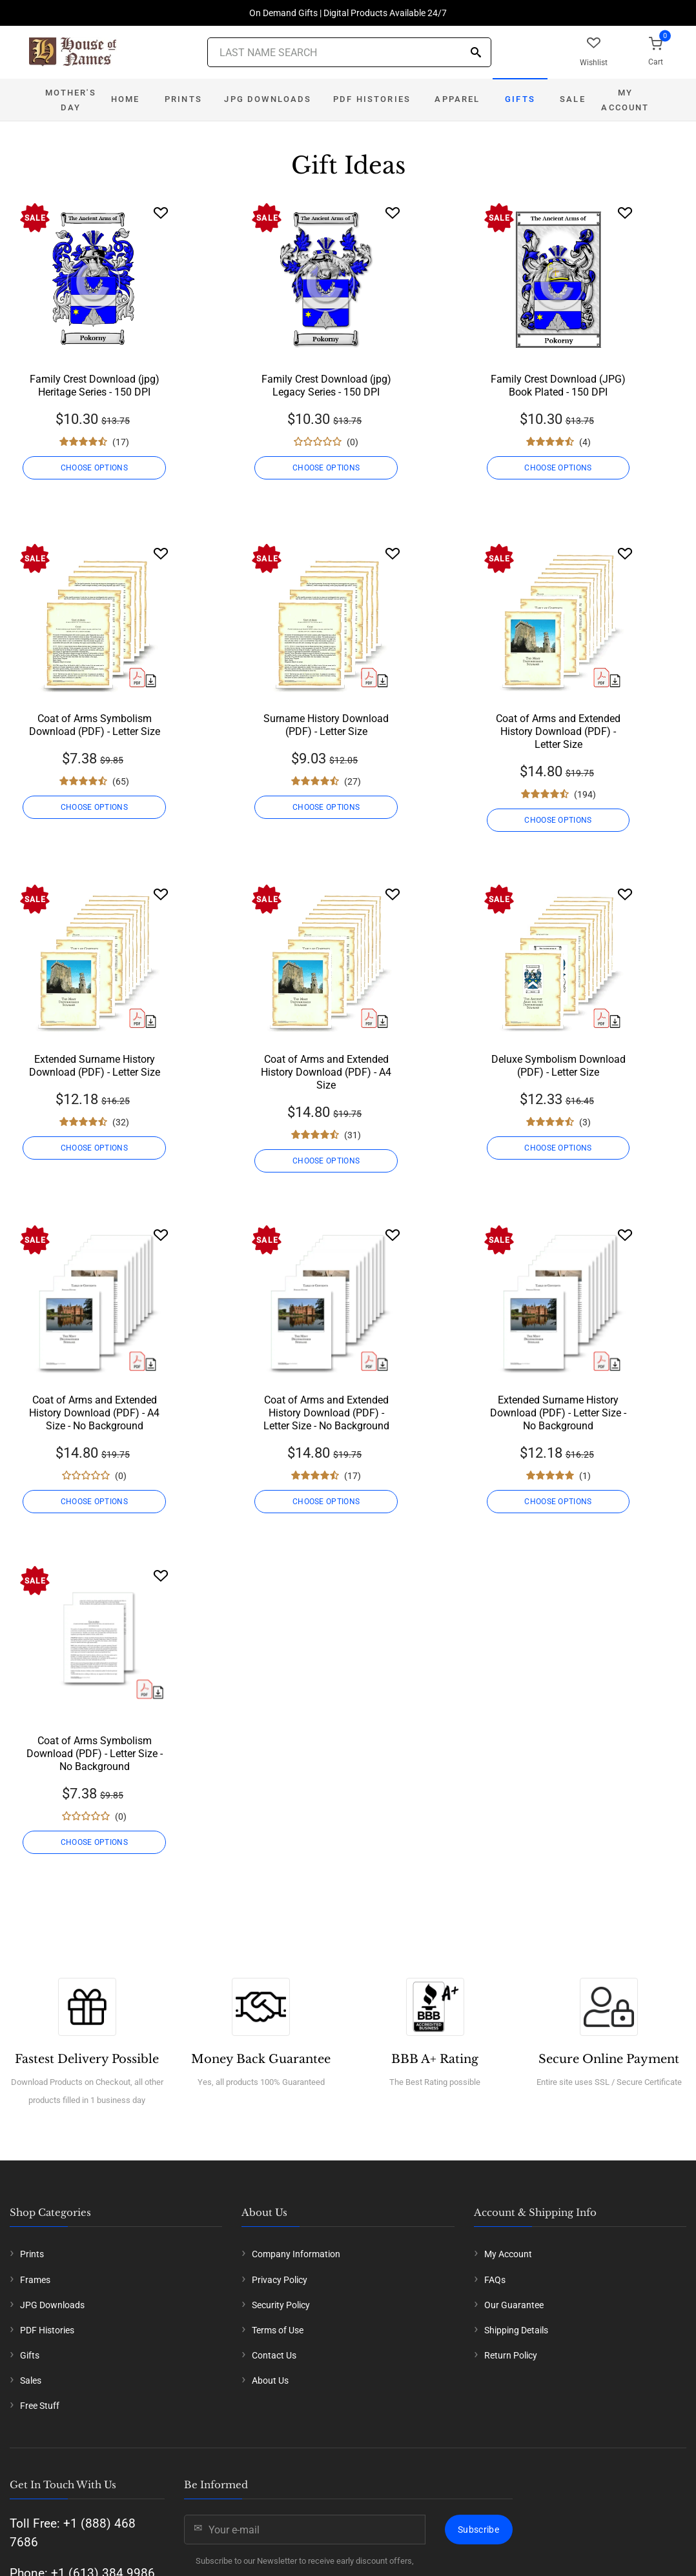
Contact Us (274, 2355)
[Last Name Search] (349, 52)
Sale (573, 99)
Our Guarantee (514, 2305)
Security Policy (281, 2305)
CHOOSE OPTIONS (94, 467)
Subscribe (478, 2529)
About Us (270, 2380)
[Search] (476, 53)
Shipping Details (516, 2330)
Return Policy (510, 2355)
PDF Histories (372, 99)
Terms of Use (277, 2330)
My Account (625, 100)
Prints (183, 99)
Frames (35, 2280)
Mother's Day (70, 100)
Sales (30, 2380)
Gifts (520, 99)
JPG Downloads (267, 99)
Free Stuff (39, 2405)
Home (125, 99)
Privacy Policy (279, 2280)
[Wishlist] (160, 212)
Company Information (296, 2254)
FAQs (495, 2280)
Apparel (457, 99)
